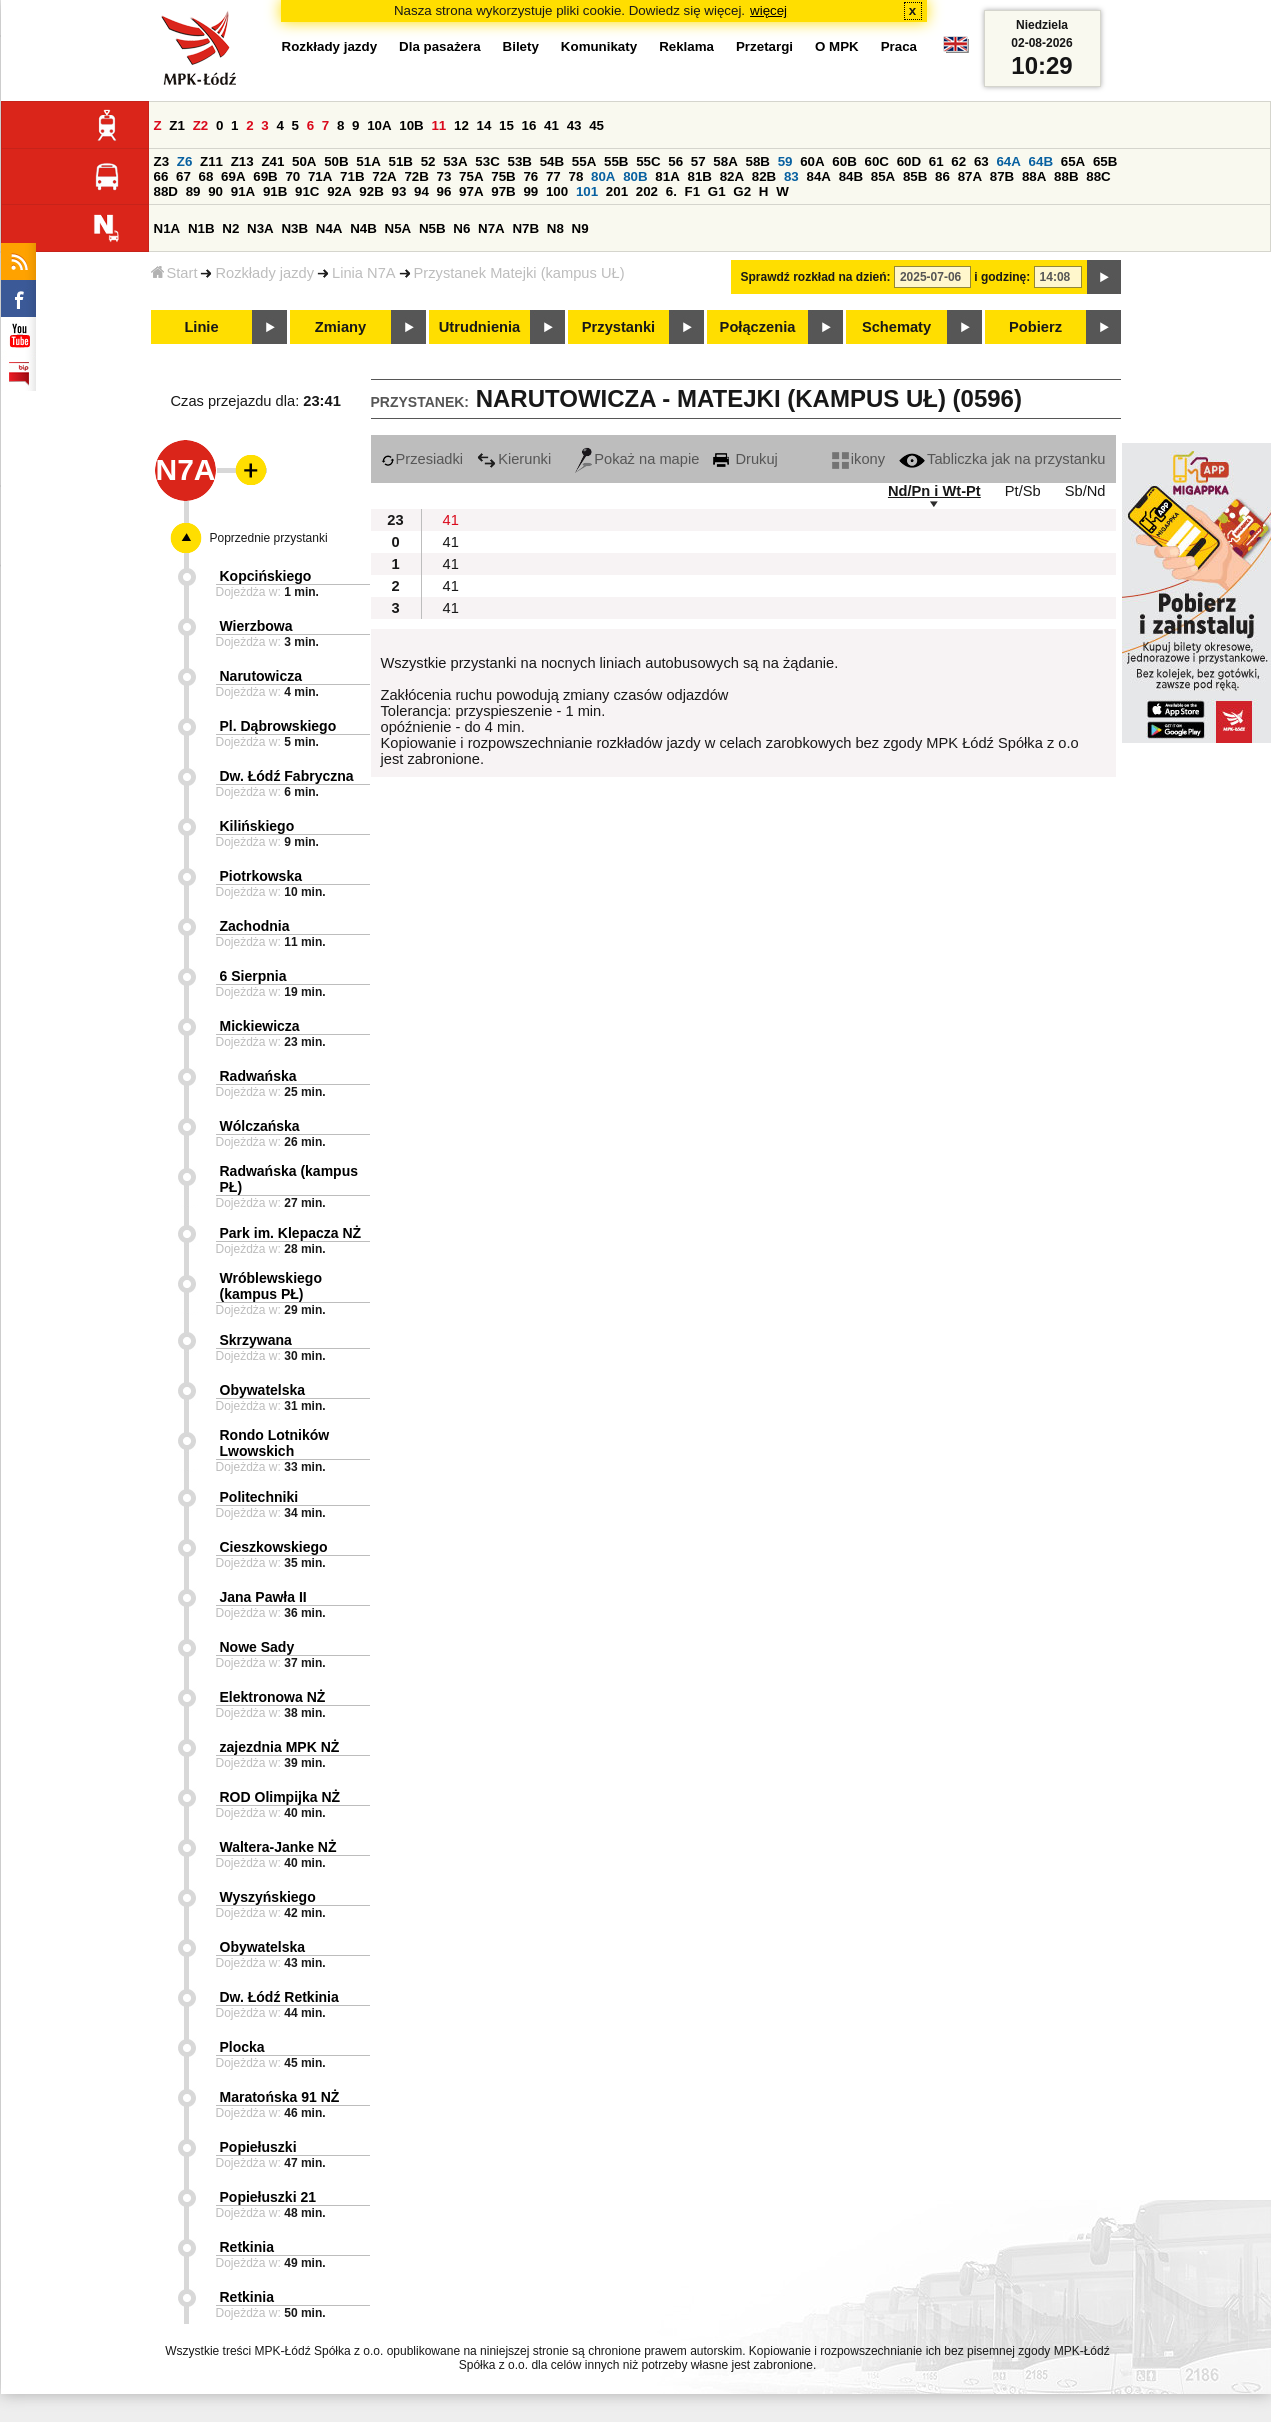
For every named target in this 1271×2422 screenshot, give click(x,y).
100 (557, 191)
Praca (899, 46)
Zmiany (340, 327)
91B (275, 191)
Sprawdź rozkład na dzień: (816, 277)
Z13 (242, 161)
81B (699, 176)
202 (647, 191)
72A (384, 176)
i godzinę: (1002, 277)
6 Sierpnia (253, 976)
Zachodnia (255, 926)
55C (648, 161)
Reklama (686, 46)
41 (551, 125)
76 (530, 176)
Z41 (272, 161)
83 (791, 176)
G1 (717, 191)
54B (552, 161)
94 (421, 191)
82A (732, 176)
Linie (201, 327)
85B (915, 176)
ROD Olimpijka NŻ (280, 1797)
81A (667, 176)
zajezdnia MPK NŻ (280, 1747)
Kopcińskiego (266, 576)
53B (520, 161)
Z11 (211, 161)
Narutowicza (261, 676)
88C (1098, 176)
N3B (294, 228)
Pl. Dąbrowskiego (278, 726)
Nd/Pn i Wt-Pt (934, 491)
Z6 (185, 161)
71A (320, 176)
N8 (555, 228)
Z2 (201, 125)
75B (503, 176)
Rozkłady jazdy (264, 273)
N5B (432, 228)
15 (506, 125)
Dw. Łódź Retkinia (279, 1997)
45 (596, 125)
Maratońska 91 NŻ (280, 2097)
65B (1105, 161)
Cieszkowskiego (274, 1547)
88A (1034, 176)
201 (617, 191)
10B (411, 125)
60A (812, 161)
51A (368, 161)
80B (635, 176)
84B (851, 176)
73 (444, 176)
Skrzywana (256, 1340)
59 (785, 161)
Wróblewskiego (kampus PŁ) (271, 1286)
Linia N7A (364, 273)
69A (233, 176)
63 (981, 161)
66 (161, 176)
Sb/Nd (1085, 491)
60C (877, 161)
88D (166, 191)
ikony (858, 459)
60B (844, 161)
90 (215, 191)
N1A (167, 228)
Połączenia (758, 327)
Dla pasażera (440, 46)
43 (574, 125)
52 (428, 161)
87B (1002, 176)
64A (1008, 161)
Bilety (521, 46)
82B (764, 176)
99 (530, 191)
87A (970, 176)
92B (371, 191)
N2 (230, 228)
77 (553, 176)
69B (265, 176)
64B (1041, 161)
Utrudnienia (479, 327)
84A (818, 176)
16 (529, 125)
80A (603, 176)
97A (471, 191)
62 (958, 161)
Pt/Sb (1023, 491)
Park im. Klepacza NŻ (291, 1233)
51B (401, 161)
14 (484, 125)
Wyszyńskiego (268, 1897)
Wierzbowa (256, 626)
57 (698, 161)
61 (936, 161)
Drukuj (745, 459)
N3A (260, 228)
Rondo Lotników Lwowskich (275, 1443)
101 (587, 191)
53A (455, 161)
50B (336, 161)
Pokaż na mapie (637, 459)
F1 (693, 191)
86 (942, 176)
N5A (398, 228)
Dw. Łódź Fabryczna (287, 776)
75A (471, 176)
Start (174, 273)
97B (503, 191)
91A (243, 191)
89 (193, 191)
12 (461, 125)
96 (444, 191)
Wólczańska (260, 1126)
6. (671, 191)
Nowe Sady (257, 1647)
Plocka (242, 2047)
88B (1066, 176)
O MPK (837, 46)
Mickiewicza (260, 1026)
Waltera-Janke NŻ (278, 1847)
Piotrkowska (261, 876)
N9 (580, 228)
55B (616, 161)
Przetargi (764, 46)
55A (584, 161)
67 (183, 176)
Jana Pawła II (263, 1597)
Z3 (162, 161)
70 (292, 176)
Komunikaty (599, 46)
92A (339, 191)
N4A (329, 228)
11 (438, 125)
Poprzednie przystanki (269, 538)
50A (304, 161)
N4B (363, 228)
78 (575, 176)
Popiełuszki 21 (268, 2197)
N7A (491, 228)
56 (675, 161)
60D (909, 161)
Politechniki (259, 1497)
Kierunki (514, 459)
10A (379, 125)
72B (416, 176)
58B (758, 161)
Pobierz (1035, 327)
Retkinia (247, 2247)
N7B (525, 228)
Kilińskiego (257, 826)
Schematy (896, 327)
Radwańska (258, 1076)
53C (487, 161)
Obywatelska (263, 1390)
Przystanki (618, 327)
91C (307, 191)
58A (725, 161)
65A (1073, 161)
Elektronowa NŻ (273, 1697)
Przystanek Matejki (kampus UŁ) (519, 273)
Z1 (177, 125)
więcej (768, 10)
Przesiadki (422, 459)
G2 (742, 191)
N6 (461, 228)
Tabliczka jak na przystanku (1002, 459)
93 (399, 191)
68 (206, 176)
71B (352, 176)
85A (883, 176)
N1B (201, 228)
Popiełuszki (258, 2147)
